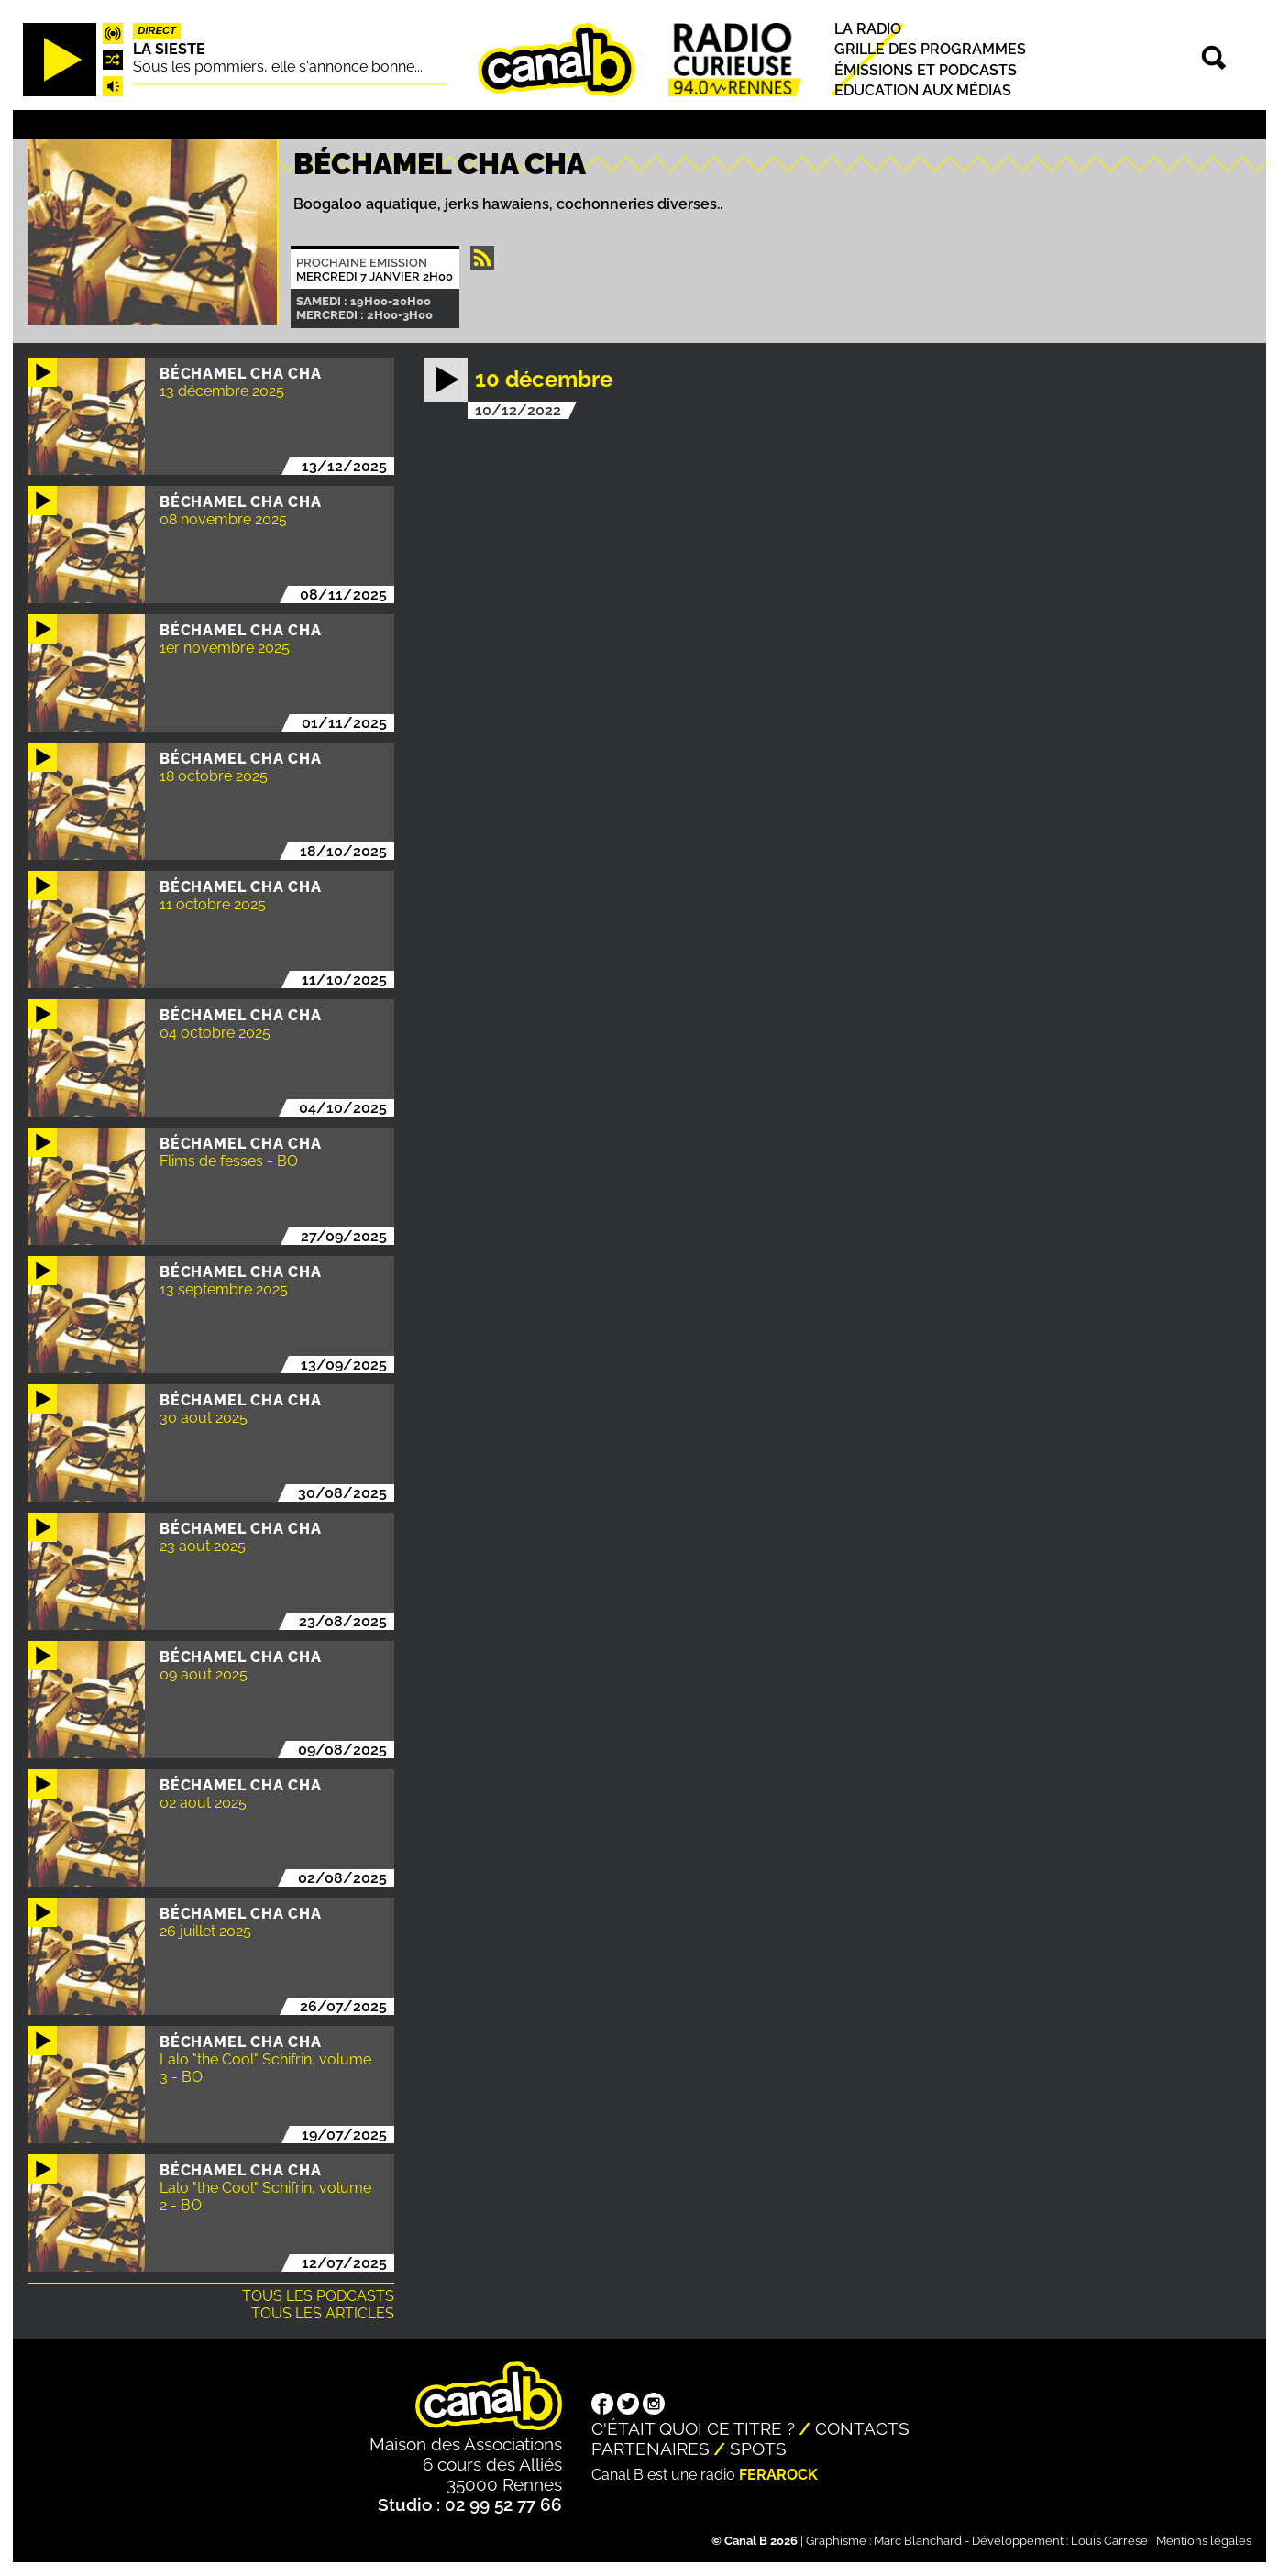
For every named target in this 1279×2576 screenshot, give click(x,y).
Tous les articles (322, 2313)
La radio (867, 29)
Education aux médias (922, 90)
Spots (758, 2448)
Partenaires (650, 2448)
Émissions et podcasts (925, 70)
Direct (157, 30)
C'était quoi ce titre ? (693, 2428)
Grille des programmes (930, 50)
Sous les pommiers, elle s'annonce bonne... (278, 66)
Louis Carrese (1109, 2541)
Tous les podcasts (318, 2296)
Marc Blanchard (918, 2541)
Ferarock (778, 2474)
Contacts (862, 2428)
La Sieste (169, 49)
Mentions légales (1203, 2541)
